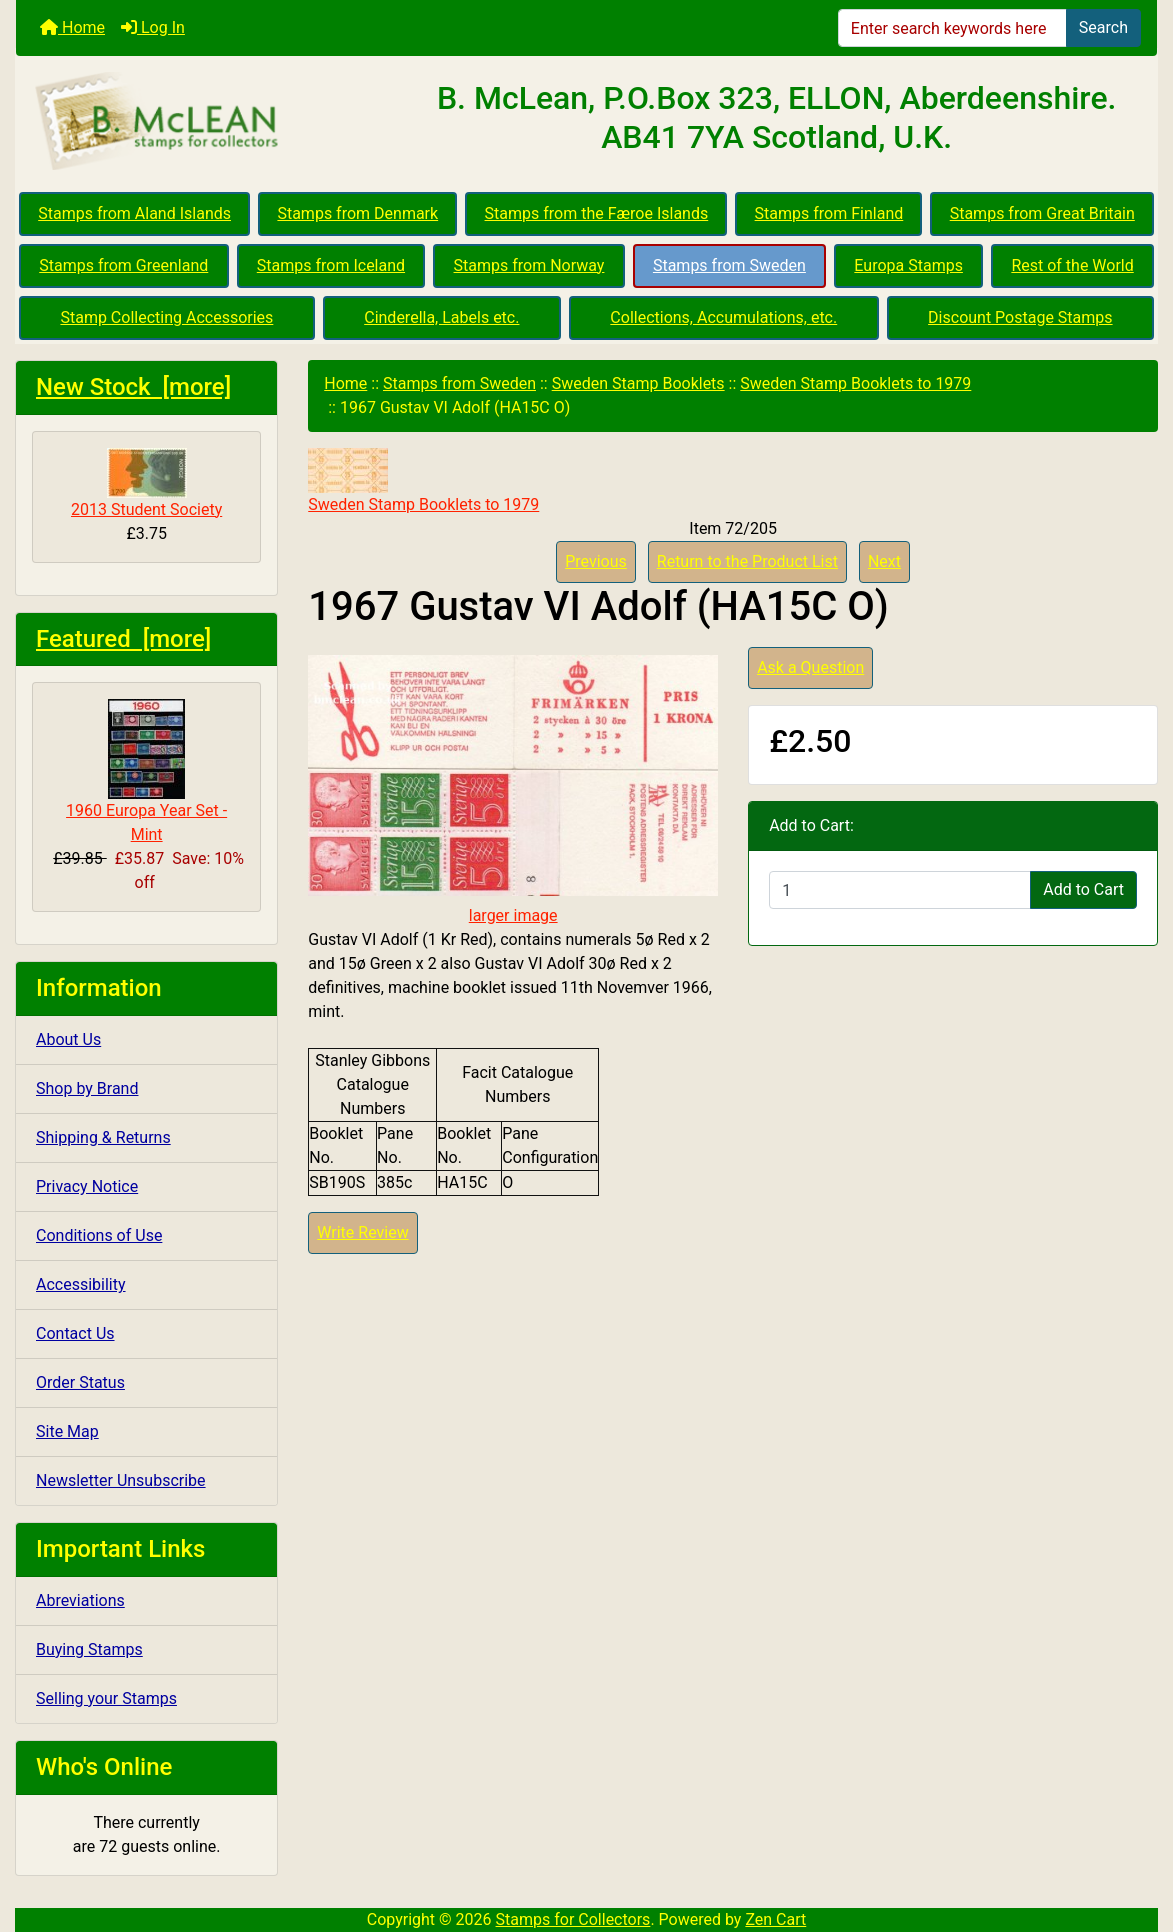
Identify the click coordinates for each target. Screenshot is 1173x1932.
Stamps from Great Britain (1042, 213)
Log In (153, 27)
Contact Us (75, 1333)
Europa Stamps (908, 265)
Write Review (362, 1232)
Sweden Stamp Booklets (638, 383)
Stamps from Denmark (357, 213)
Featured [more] (123, 639)
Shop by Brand (87, 1088)
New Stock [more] (133, 387)
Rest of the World (1072, 265)
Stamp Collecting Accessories (166, 317)
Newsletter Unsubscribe (121, 1480)
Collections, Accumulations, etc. (723, 317)
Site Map (67, 1431)
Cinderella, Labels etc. (441, 317)
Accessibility (81, 1284)
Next (884, 561)
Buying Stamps (89, 1649)
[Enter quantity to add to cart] (900, 890)
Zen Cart (775, 1919)
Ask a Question (810, 667)
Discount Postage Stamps (1020, 317)
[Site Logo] (206, 122)
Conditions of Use (99, 1235)
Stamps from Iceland (331, 265)
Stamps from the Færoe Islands (597, 213)
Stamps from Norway (529, 265)
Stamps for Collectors (573, 1919)
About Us (68, 1039)
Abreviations (80, 1600)
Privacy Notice (87, 1186)
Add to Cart (1083, 889)
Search (1103, 27)
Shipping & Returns (103, 1137)
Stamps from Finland (829, 213)
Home (72, 27)
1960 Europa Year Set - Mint (146, 771)
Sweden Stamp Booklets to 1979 (855, 383)
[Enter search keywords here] (952, 28)
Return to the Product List (747, 561)
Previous (596, 561)
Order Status (80, 1382)
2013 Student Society (146, 483)
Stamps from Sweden (729, 265)
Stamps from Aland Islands (134, 213)
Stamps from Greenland (123, 265)
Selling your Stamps (106, 1698)
